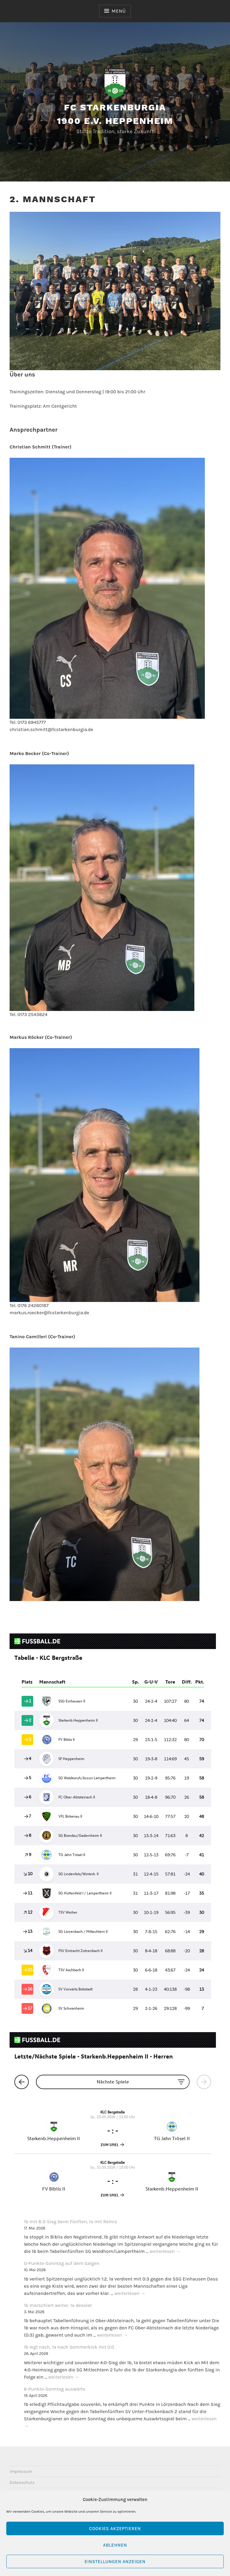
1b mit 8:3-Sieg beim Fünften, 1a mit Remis (70, 2221)
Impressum (21, 2471)
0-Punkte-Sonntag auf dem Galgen (61, 2263)
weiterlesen (165, 2251)
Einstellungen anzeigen (114, 2561)
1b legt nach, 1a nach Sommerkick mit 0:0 (69, 2347)
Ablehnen (115, 2545)
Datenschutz (22, 2482)
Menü (119, 11)
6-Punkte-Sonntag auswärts (54, 2389)
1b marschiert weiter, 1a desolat (58, 2305)
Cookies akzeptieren (115, 2528)
